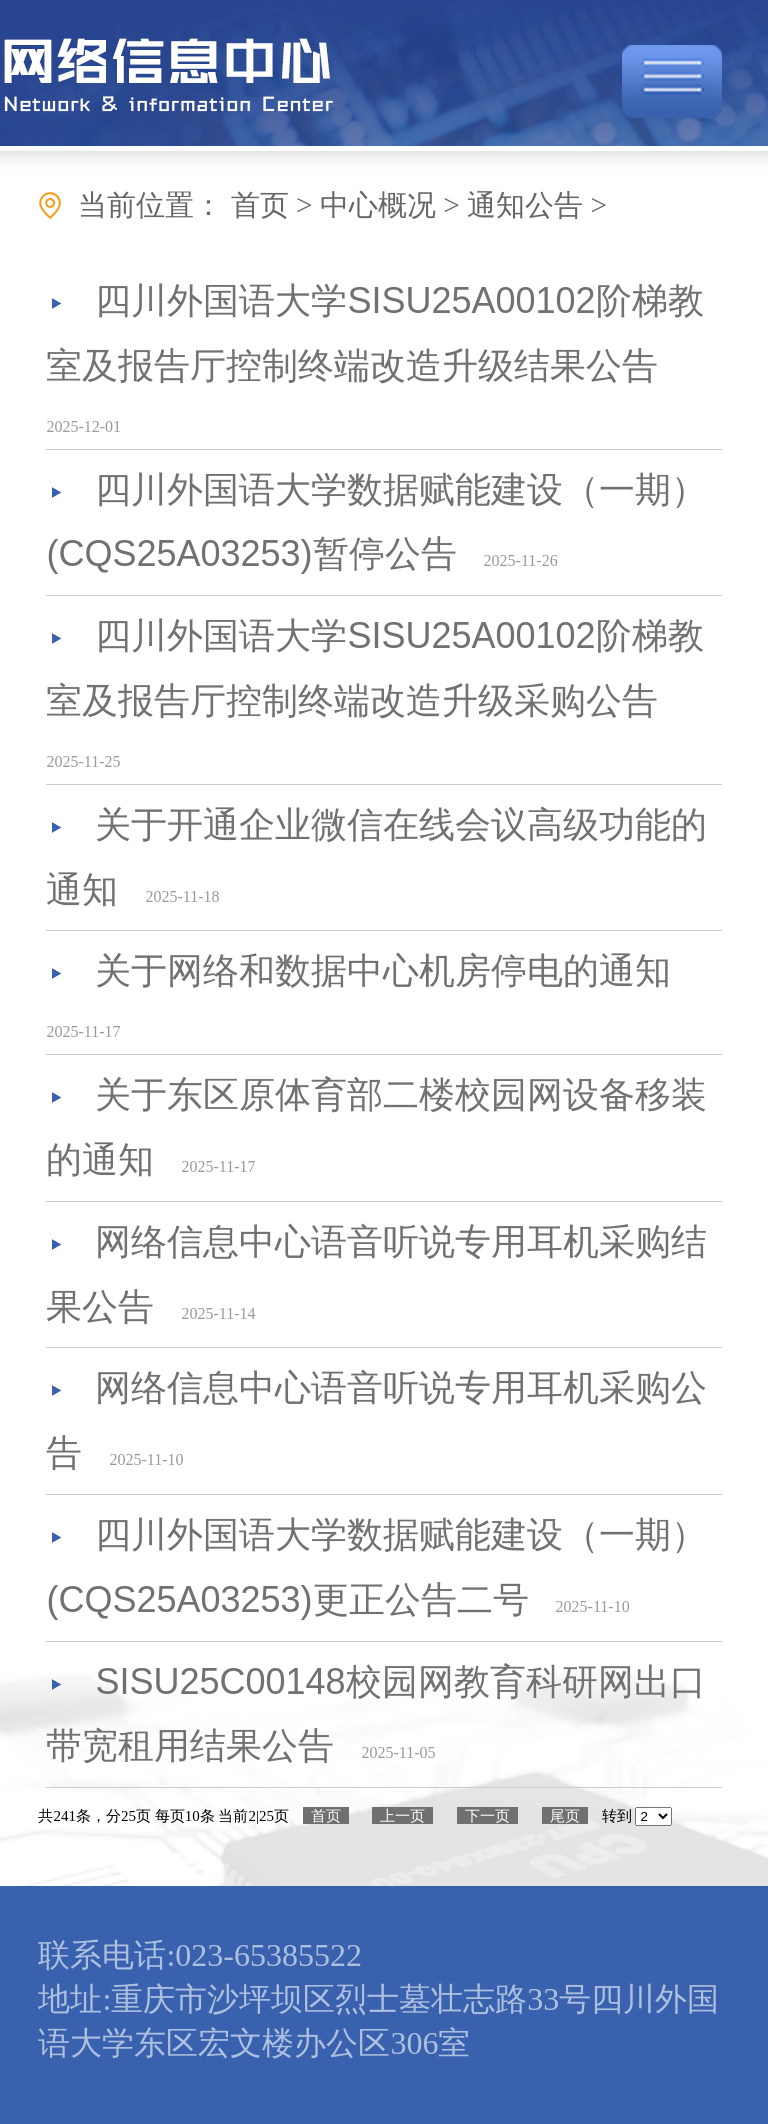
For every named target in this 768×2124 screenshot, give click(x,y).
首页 (326, 1815)
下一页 (487, 1815)
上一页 (402, 1815)
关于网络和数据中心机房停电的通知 (383, 970)
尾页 (565, 1815)
